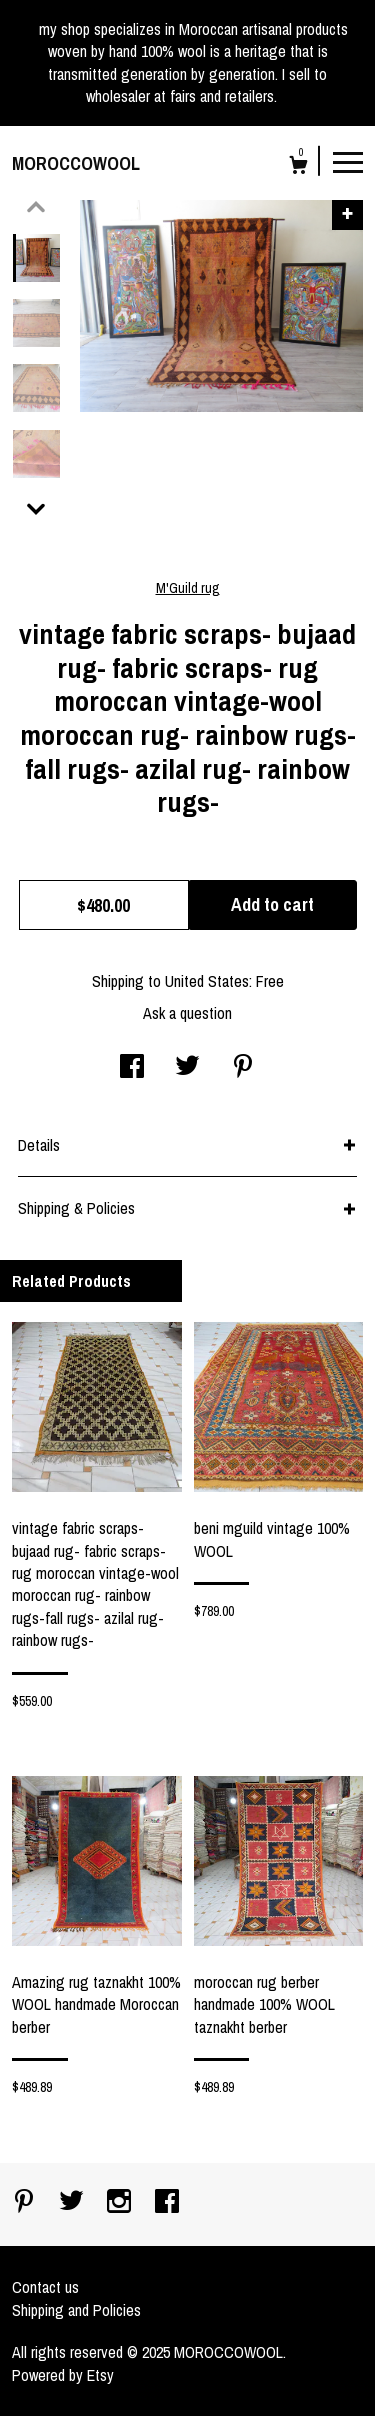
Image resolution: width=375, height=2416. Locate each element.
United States (207, 981)
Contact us (45, 2287)
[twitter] (73, 2203)
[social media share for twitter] (187, 1068)
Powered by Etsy (63, 2375)
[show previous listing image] (36, 207)
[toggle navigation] (348, 161)
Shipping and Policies (76, 2310)
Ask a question (187, 1013)
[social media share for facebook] (132, 1068)
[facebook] (167, 2203)
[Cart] (298, 167)
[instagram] (121, 2203)
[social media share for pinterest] (243, 1068)
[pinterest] (26, 2203)
